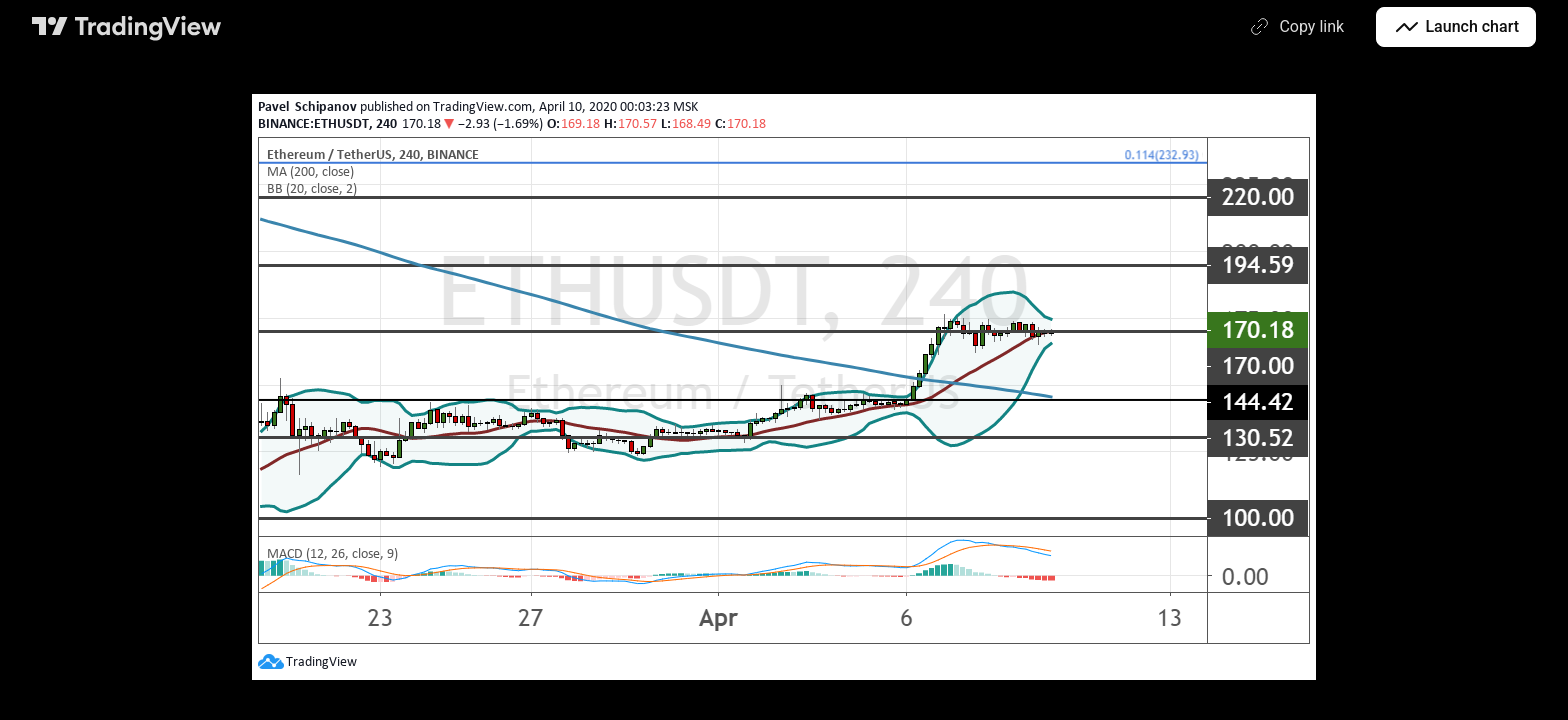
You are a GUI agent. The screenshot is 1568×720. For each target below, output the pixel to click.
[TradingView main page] (127, 27)
